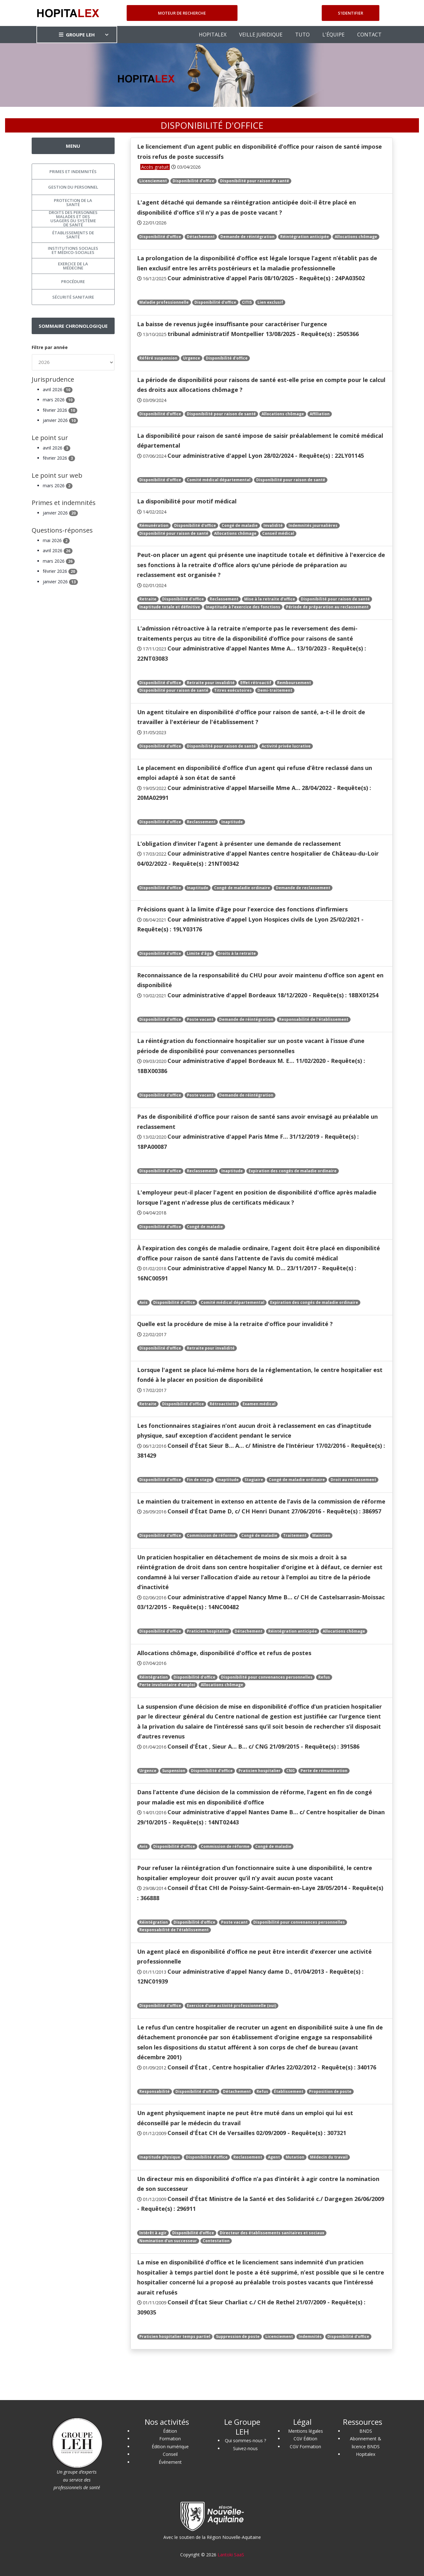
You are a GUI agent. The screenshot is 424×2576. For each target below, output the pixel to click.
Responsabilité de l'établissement (313, 1019)
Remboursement (294, 682)
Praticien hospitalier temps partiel (174, 2336)
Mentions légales (305, 2431)
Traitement (295, 1535)
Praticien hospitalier (208, 1631)
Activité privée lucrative (286, 746)
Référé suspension (158, 358)
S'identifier (350, 13)
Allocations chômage (356, 236)
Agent (274, 2157)
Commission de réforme (211, 1535)
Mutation (295, 2157)
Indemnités (310, 2336)
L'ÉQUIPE (333, 34)
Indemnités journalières (313, 525)
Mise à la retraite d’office (269, 599)
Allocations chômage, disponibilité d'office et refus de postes (224, 1653)
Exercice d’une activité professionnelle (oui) (231, 2005)
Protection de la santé (73, 202)
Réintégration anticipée (304, 236)
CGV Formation (305, 2446)
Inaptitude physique (159, 2157)
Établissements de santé (73, 235)
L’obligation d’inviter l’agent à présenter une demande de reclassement (239, 843)
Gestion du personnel (73, 187)
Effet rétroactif (255, 682)
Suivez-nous (245, 2448)
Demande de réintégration (247, 236)
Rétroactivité (223, 1404)
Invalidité (273, 525)
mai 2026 (56, 540)
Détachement (201, 236)
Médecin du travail (329, 2157)
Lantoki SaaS (231, 2555)
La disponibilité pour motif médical (187, 501)
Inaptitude (232, 822)
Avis (143, 1302)
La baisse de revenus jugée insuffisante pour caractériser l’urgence (232, 324)
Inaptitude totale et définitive (169, 607)
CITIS (247, 302)
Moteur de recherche (182, 13)
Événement (170, 2462)
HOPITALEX (212, 34)
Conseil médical (278, 533)
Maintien (321, 1535)
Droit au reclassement (353, 1479)
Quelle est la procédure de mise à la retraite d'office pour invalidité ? (235, 1324)
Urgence (191, 358)
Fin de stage (199, 1479)
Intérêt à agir (153, 2233)
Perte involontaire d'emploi (167, 1684)
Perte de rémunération (324, 1770)
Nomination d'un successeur (168, 2240)
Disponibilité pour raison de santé (254, 181)
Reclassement (224, 599)
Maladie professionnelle (164, 302)
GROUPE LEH (77, 34)
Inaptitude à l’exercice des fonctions (243, 607)
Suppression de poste (238, 2336)
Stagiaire (253, 1479)
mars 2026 (59, 400)
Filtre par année (50, 347)
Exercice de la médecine (73, 266)
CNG (290, 1770)
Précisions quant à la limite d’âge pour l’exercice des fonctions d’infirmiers (242, 909)
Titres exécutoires (233, 690)
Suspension (173, 1770)
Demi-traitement (274, 690)
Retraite (147, 599)
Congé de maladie (240, 525)
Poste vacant (200, 1019)
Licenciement (153, 181)
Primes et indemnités (73, 171)
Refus (324, 1677)
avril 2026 (58, 389)
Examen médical (259, 1404)
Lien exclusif (270, 302)
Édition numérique (170, 2446)
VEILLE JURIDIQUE (260, 34)
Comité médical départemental (218, 479)
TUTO (302, 34)
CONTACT (369, 34)
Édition (170, 2431)
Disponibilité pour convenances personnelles (267, 1677)
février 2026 (60, 410)
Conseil (170, 2454)
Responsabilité (154, 2091)
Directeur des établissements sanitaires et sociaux (272, 2233)
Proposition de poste (330, 2091)
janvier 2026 (60, 420)
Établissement (288, 2091)
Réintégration (153, 1677)
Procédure (73, 281)
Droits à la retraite (237, 953)
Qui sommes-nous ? (245, 2440)
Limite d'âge (199, 953)
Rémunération (153, 525)
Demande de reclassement (303, 887)
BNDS (365, 2431)
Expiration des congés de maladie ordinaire (293, 1171)
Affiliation (320, 414)
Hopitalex (365, 2454)
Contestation (216, 2240)
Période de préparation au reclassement (327, 607)
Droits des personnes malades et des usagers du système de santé (73, 218)
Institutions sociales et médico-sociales (73, 250)
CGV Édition (305, 2439)
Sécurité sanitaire (73, 297)
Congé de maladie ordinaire (242, 887)
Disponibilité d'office (193, 181)
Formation (170, 2439)
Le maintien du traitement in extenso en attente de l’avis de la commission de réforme (261, 1501)
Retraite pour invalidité (211, 682)
